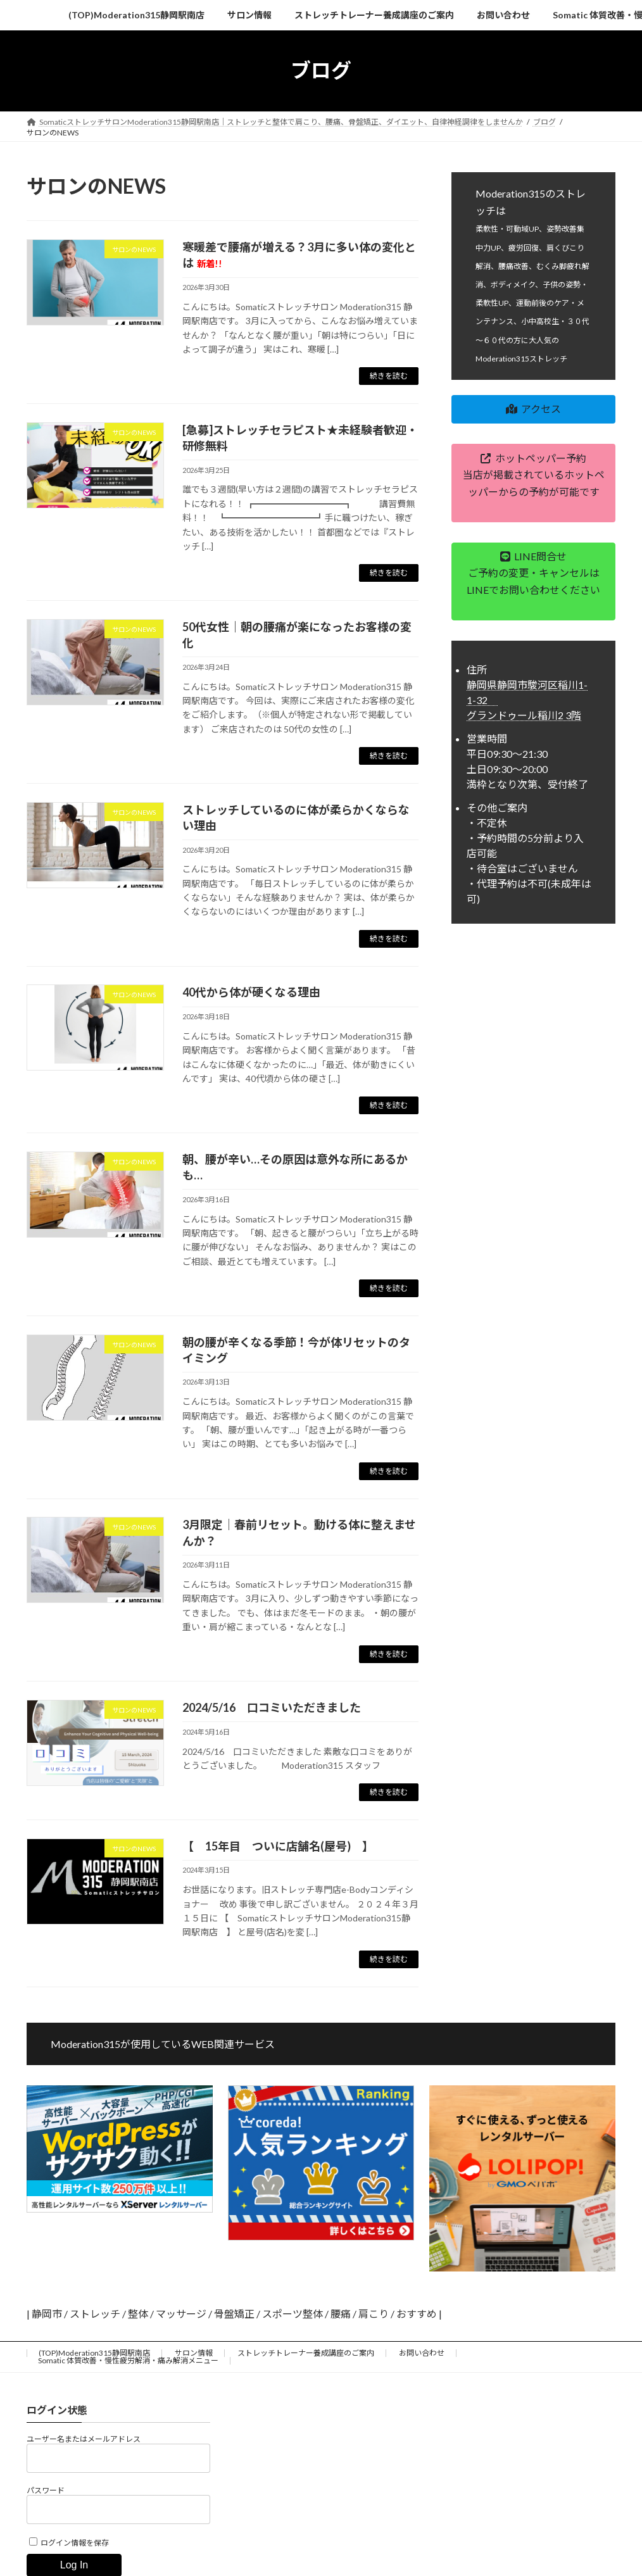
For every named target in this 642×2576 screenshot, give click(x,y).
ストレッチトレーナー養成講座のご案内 (305, 2353)
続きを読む (389, 375)
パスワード (46, 2490)
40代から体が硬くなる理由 (251, 992)
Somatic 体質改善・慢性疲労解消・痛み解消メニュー (128, 2360)
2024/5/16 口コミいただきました (271, 1707)
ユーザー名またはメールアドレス (84, 2439)
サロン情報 (194, 2353)
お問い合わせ (421, 2353)
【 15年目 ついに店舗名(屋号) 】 (278, 1846)
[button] (533, 408)
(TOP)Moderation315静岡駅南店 (94, 2353)
